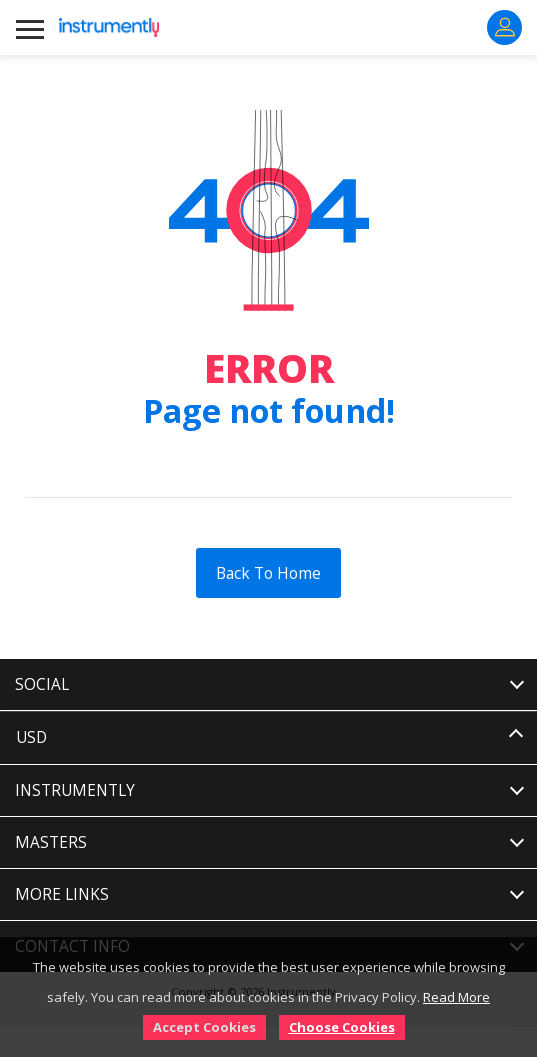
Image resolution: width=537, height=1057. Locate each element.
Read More (456, 997)
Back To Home (268, 573)
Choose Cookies (342, 1027)
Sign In (505, 27)
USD (31, 737)
